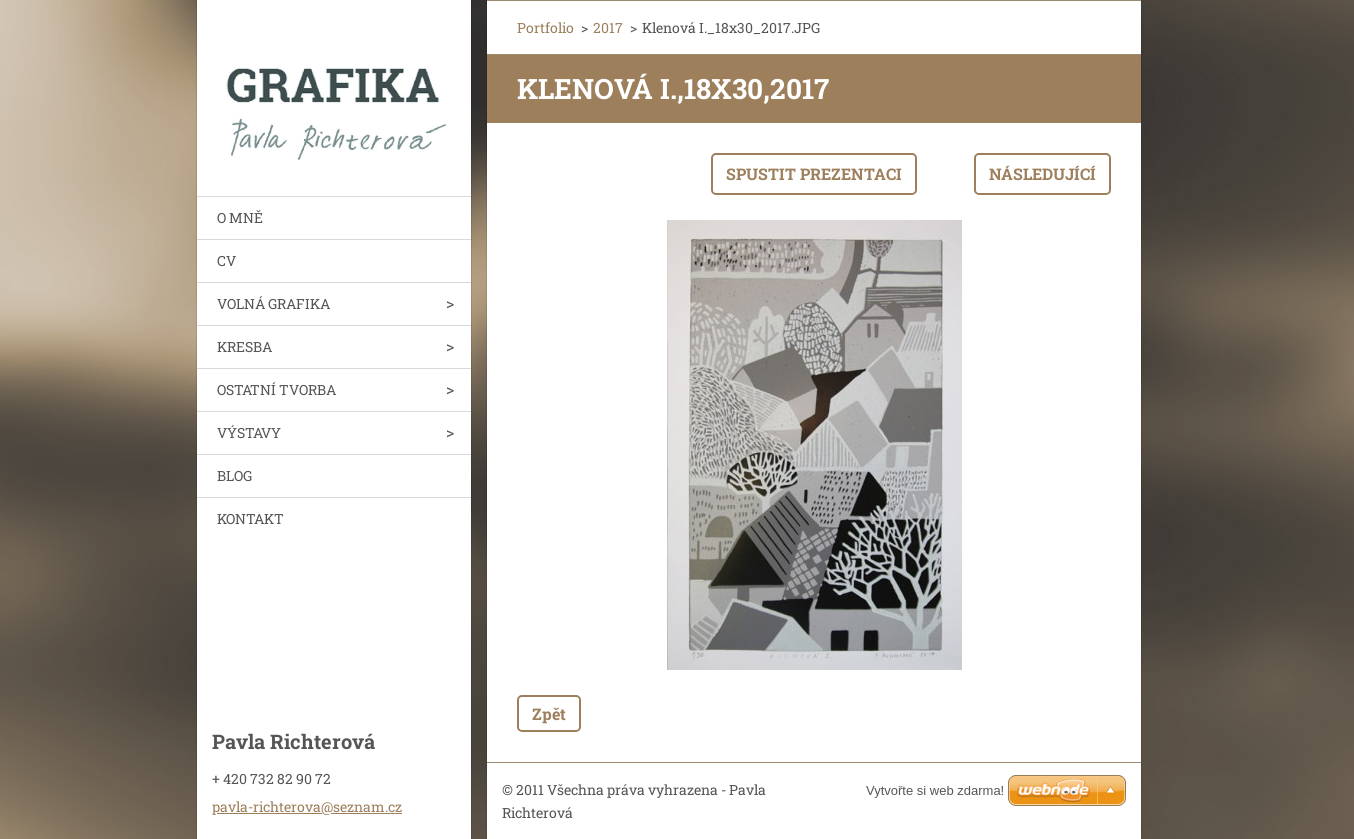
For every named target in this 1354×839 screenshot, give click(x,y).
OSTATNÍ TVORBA (276, 389)
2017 (608, 27)
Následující (1042, 173)
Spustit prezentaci (814, 173)
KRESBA (244, 346)
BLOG (234, 475)
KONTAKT (250, 518)
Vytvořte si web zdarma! (935, 790)
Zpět (549, 713)
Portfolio (545, 27)
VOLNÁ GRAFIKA (273, 303)
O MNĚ (240, 217)
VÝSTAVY (249, 432)
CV (226, 260)
